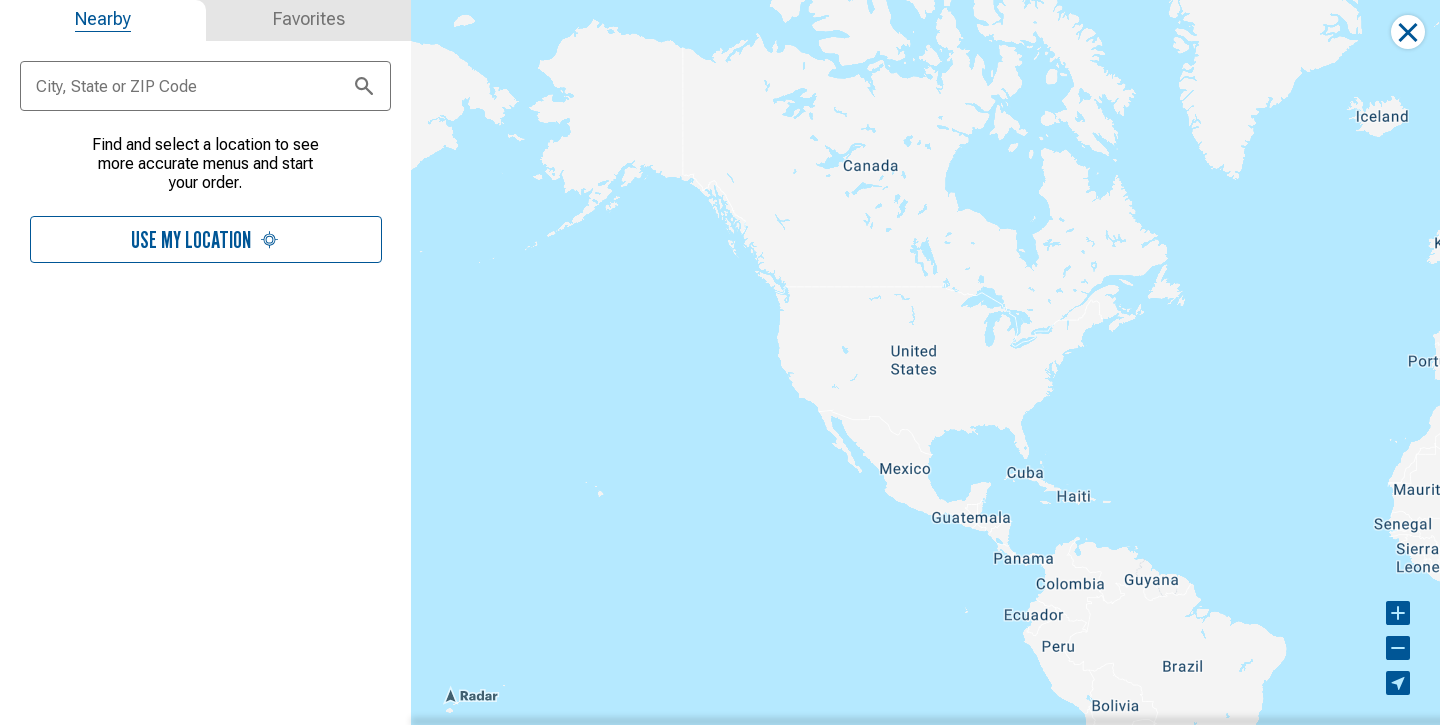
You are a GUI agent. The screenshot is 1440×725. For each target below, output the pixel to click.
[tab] (103, 20)
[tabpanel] (205, 211)
